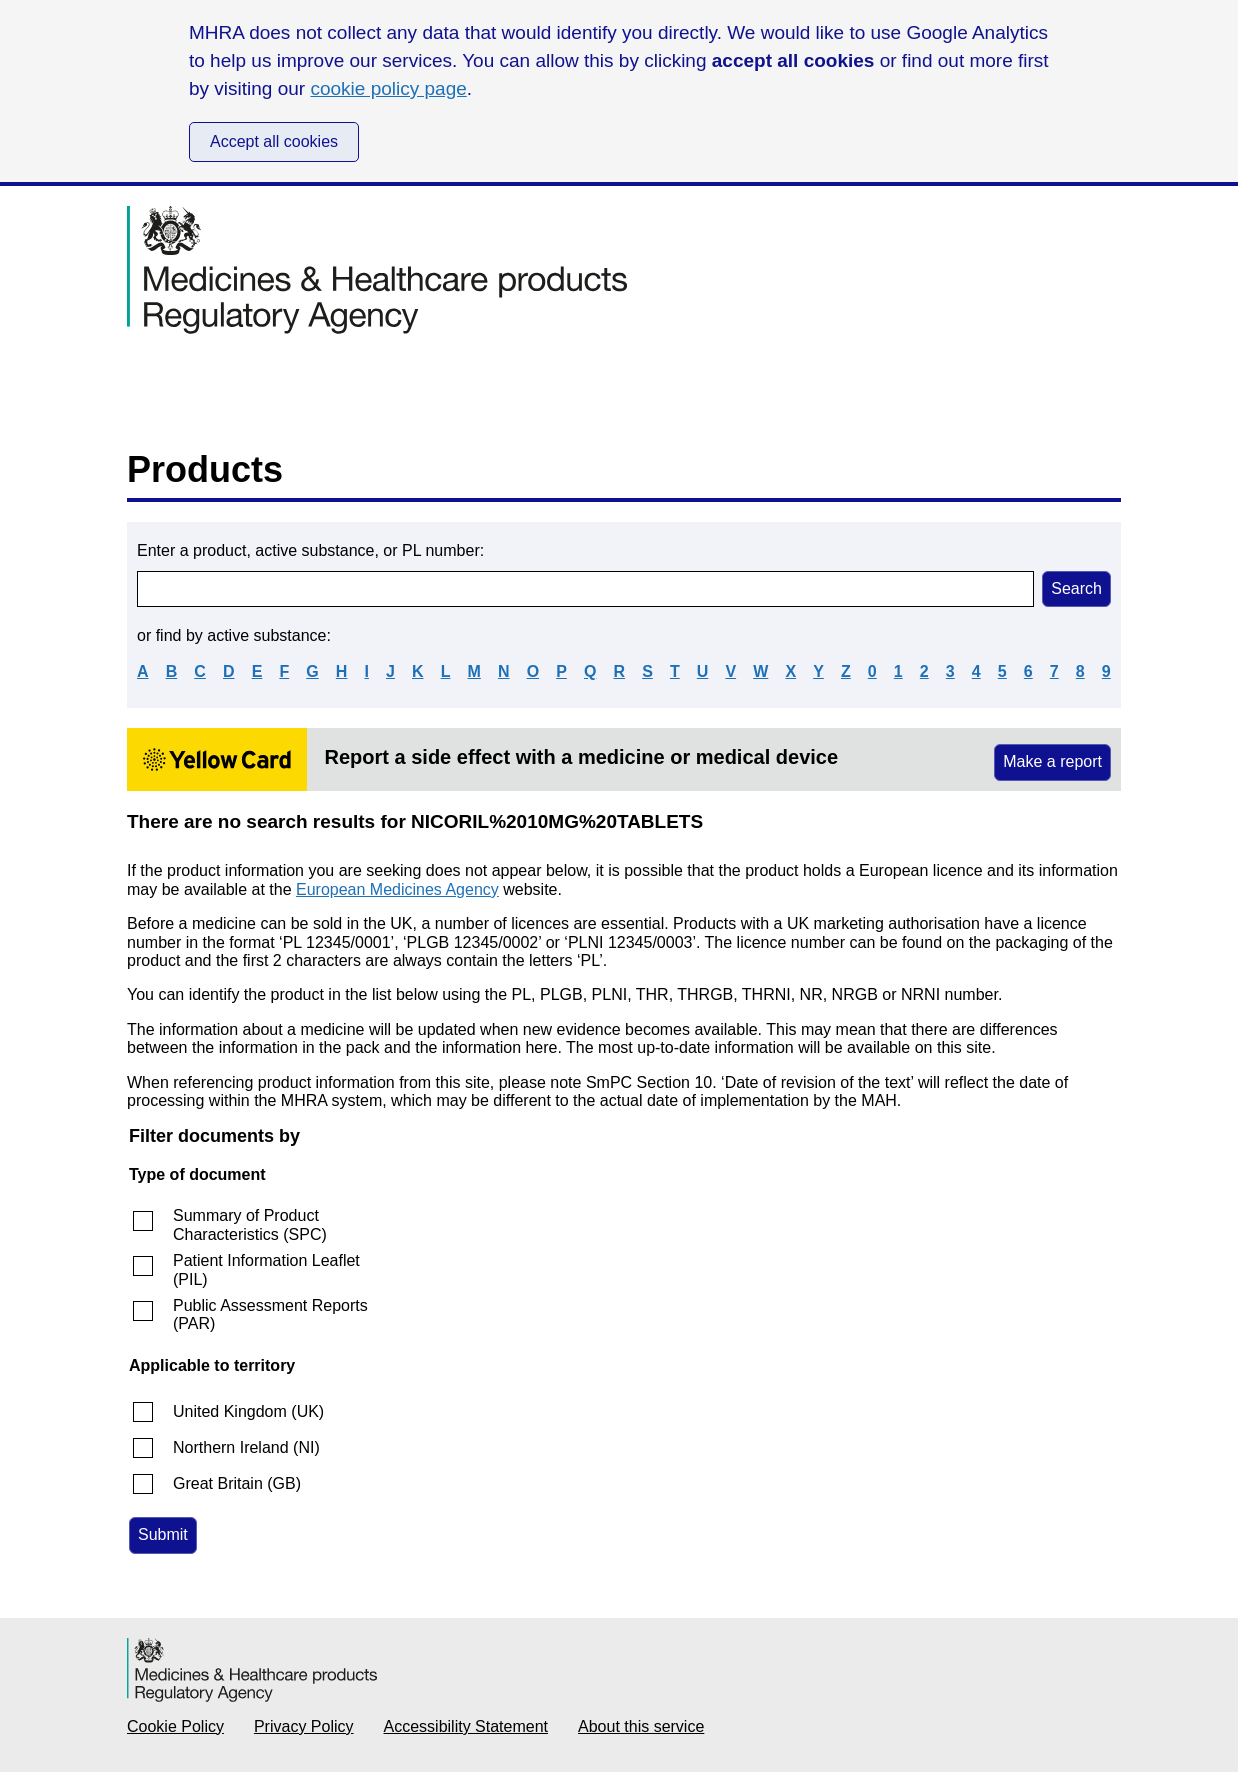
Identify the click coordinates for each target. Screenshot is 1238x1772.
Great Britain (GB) (237, 1483)
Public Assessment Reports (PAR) (270, 1314)
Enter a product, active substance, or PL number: (310, 550)
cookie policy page (388, 88)
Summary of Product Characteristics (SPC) (250, 1224)
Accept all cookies (274, 141)
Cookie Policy (175, 1726)
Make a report (1052, 761)
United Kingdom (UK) (248, 1411)
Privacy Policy (304, 1726)
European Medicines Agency (397, 889)
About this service (641, 1726)
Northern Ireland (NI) (246, 1447)
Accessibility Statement (466, 1726)
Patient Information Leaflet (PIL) (266, 1269)
